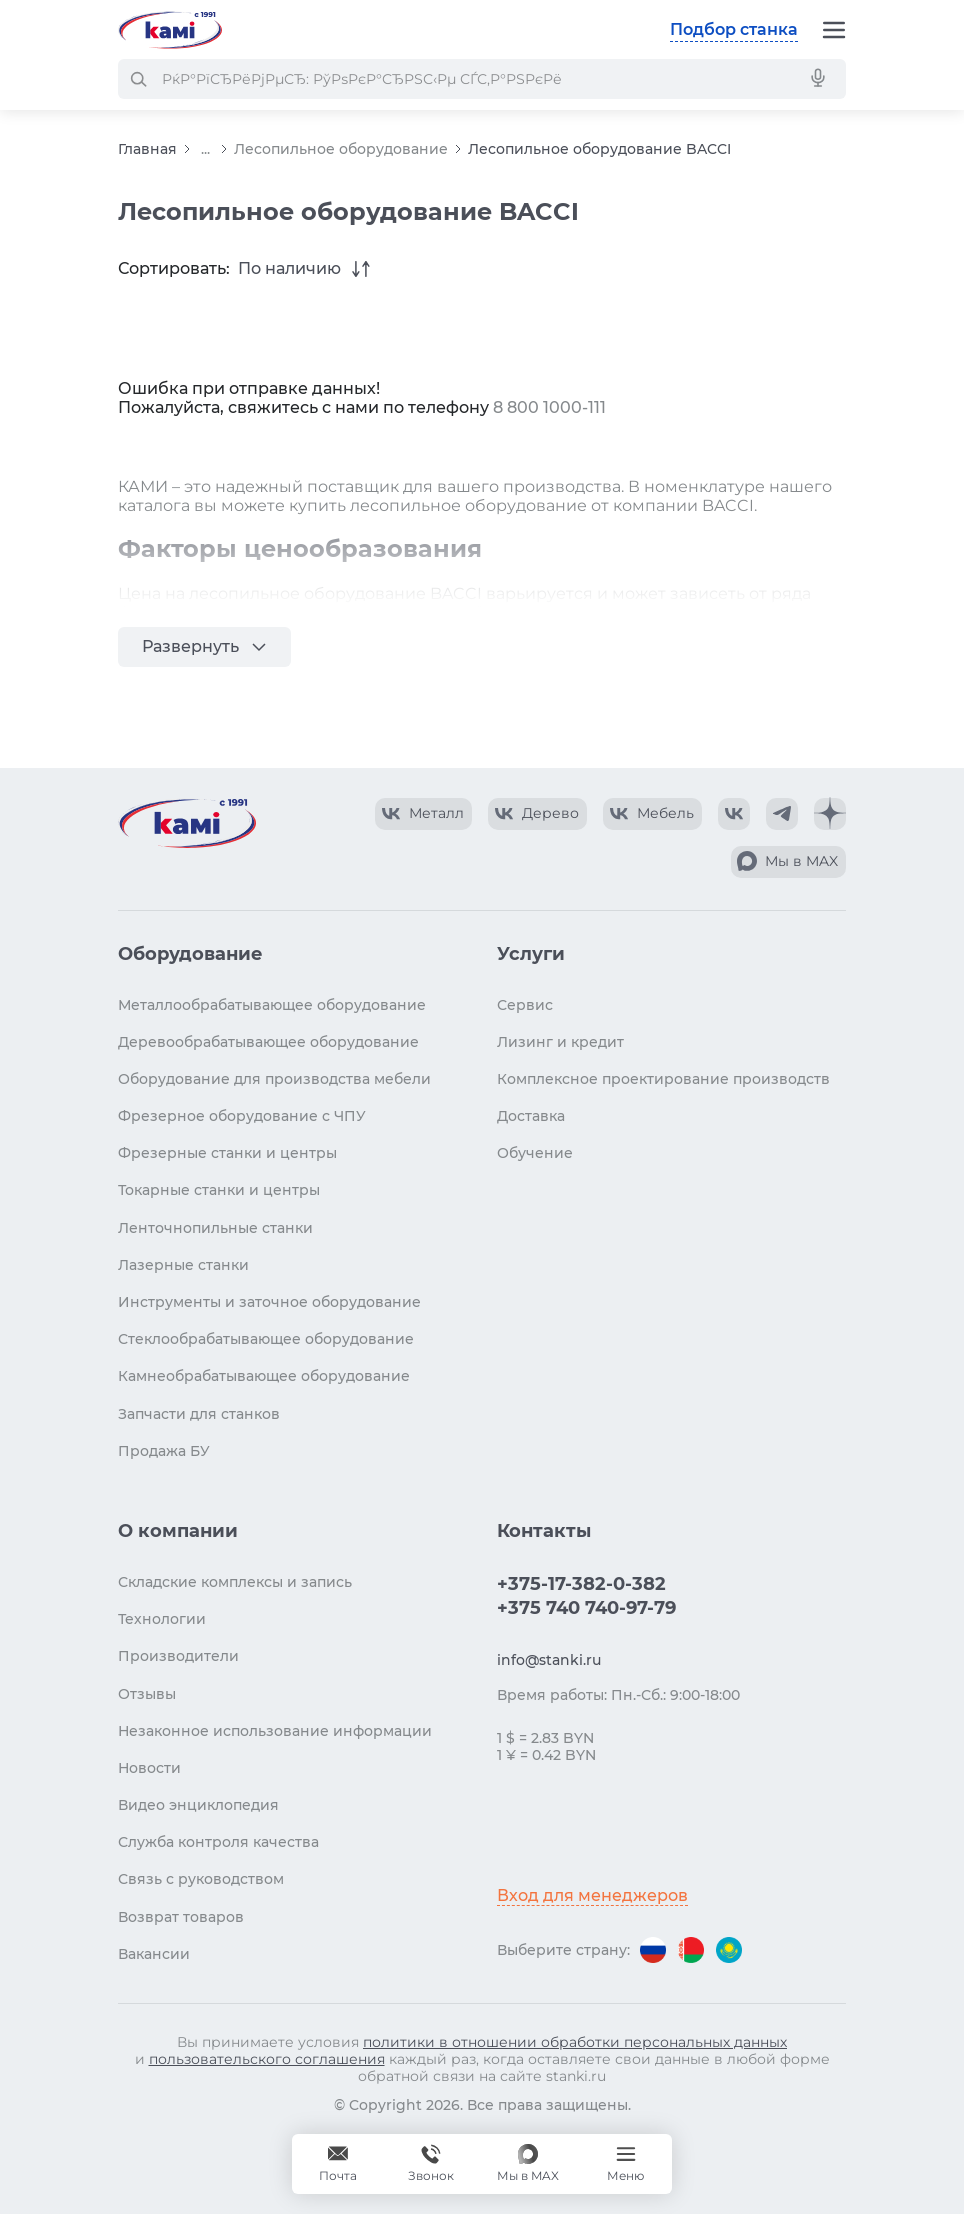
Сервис (525, 1005)
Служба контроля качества (218, 1842)
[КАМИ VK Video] (423, 814)
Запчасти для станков (199, 1414)
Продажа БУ (164, 1451)
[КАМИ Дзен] (830, 814)
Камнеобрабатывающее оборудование (264, 1376)
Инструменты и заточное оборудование (269, 1302)
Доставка (531, 1116)
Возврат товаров (181, 1917)
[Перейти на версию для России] (653, 1950)
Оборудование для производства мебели (274, 1079)
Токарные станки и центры (219, 1190)
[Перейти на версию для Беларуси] (691, 1950)
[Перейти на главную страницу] (170, 30)
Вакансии (154, 1954)
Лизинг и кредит (560, 1042)
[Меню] (834, 30)
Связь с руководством (201, 1879)
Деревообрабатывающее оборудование (268, 1042)
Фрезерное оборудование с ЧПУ (242, 1116)
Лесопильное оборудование (341, 149)
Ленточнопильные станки (215, 1228)
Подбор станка (734, 29)
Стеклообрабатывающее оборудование (266, 1339)
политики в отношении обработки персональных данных (575, 2042)
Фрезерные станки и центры (227, 1153)
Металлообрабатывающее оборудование (272, 1005)
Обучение (535, 1153)
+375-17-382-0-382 (581, 1584)
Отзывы (147, 1694)
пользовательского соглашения (267, 2059)
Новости (149, 1768)
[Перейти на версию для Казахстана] (729, 1950)
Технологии (162, 1619)
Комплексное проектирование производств (663, 1079)
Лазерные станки (183, 1265)
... (205, 149)
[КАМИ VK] (734, 814)
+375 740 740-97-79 (586, 1608)
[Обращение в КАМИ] (338, 2164)
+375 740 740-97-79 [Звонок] (431, 2164)
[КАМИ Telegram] (782, 814)
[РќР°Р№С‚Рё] (138, 79)
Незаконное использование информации (275, 1731)
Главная (147, 149)
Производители (178, 1656)
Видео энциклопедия (198, 1805)
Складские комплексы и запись (235, 1582)
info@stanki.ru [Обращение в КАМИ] (549, 1660)
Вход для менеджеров (592, 1895)
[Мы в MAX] (528, 2164)
